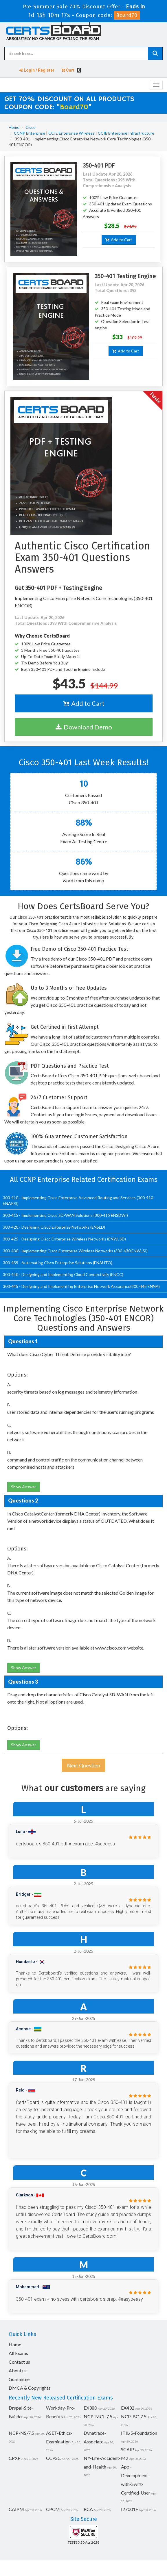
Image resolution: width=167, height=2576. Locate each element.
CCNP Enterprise (29, 133)
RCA (88, 2509)
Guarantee (19, 2379)
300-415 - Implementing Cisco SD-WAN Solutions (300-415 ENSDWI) (65, 1215)
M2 (124, 2458)
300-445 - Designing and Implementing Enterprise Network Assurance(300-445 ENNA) (81, 1286)
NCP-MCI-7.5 (98, 2416)
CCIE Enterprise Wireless (71, 133)
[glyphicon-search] (155, 53)
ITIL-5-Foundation (139, 2433)
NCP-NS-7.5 (21, 2433)
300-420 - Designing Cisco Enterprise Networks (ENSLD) (54, 1227)
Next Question (83, 1765)
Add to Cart (118, 239)
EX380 (90, 2407)
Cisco (30, 127)
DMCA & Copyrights (29, 2388)
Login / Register (36, 70)
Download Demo (84, 727)
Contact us (19, 2362)
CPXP (15, 2458)
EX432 (127, 2407)
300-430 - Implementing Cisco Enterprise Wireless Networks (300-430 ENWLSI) (75, 1250)
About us (18, 2370)
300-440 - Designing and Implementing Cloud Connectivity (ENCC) (63, 1274)
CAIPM (16, 2509)
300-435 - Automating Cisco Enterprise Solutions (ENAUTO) (57, 1262)
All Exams (18, 2353)
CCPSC (53, 2458)
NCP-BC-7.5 (133, 2416)
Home (14, 127)
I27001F (129, 2509)
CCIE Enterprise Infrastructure (126, 133)
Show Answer (23, 1486)
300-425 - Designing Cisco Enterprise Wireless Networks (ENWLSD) (64, 1238)
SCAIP (127, 2449)
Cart (71, 70)
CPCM (53, 2509)
